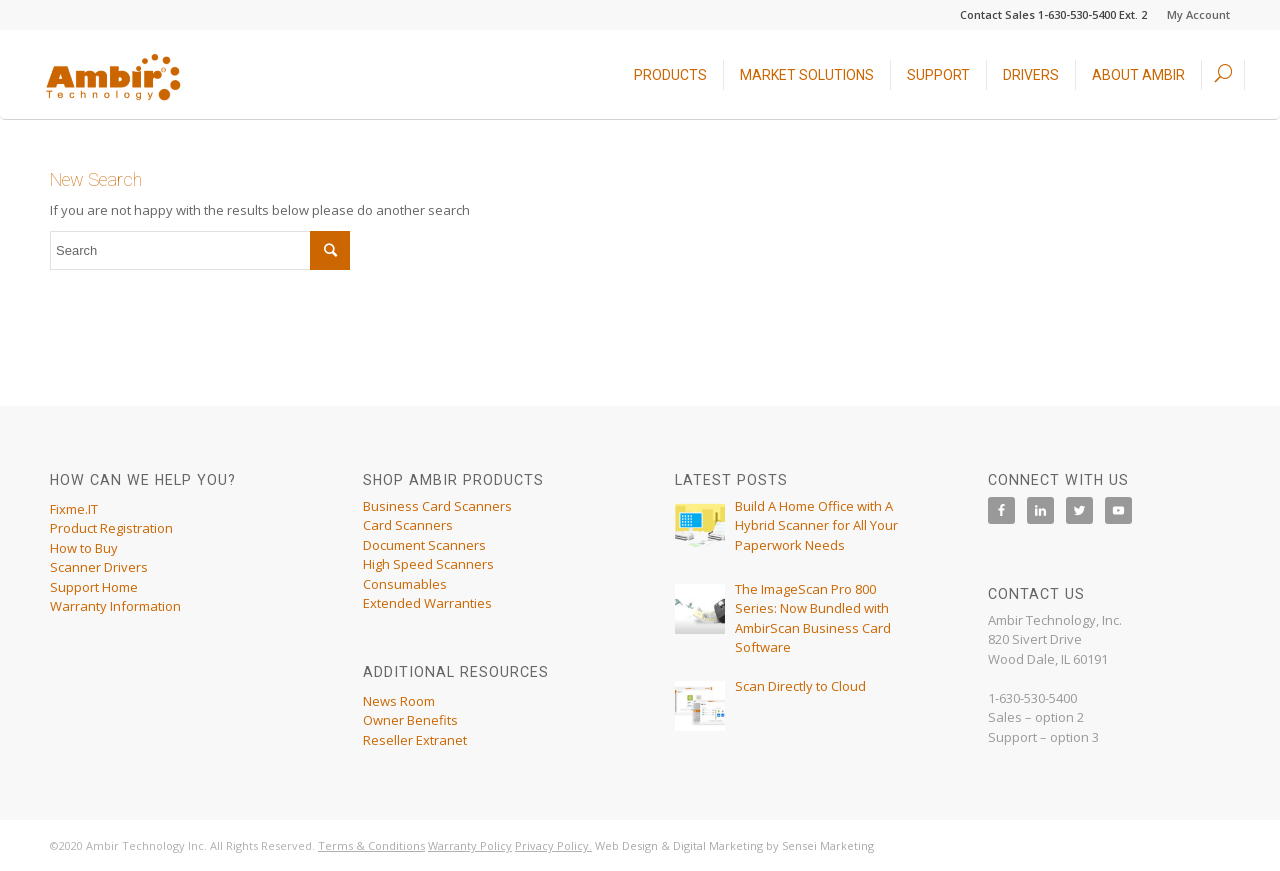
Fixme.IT (74, 509)
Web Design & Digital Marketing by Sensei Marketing (734, 845)
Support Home (94, 587)
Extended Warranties (427, 603)
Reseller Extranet (415, 740)
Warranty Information (115, 606)
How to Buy (84, 548)
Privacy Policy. (553, 845)
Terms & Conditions (371, 845)
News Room (399, 701)
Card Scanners (408, 525)
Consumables (405, 584)
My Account (1198, 14)
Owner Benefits (410, 720)
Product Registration (111, 528)
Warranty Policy (470, 845)
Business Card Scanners (437, 506)
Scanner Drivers (99, 567)
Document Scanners (424, 545)
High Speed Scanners (428, 564)
